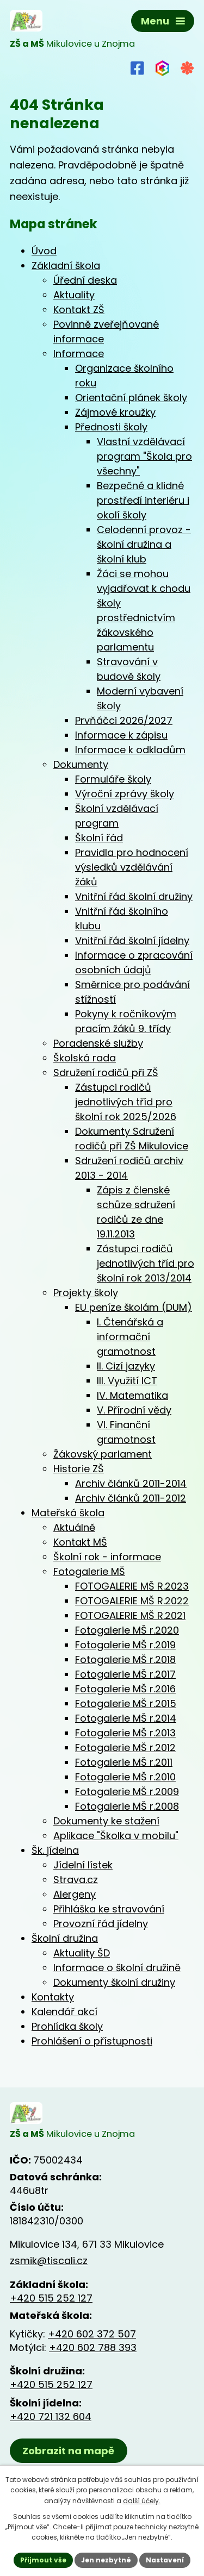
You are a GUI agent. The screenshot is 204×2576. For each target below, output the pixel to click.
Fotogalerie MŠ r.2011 (123, 1762)
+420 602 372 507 (92, 2334)
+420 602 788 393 (93, 2347)
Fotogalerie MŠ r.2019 (125, 1645)
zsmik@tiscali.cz (49, 2260)
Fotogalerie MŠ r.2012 (125, 1747)
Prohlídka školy (67, 2026)
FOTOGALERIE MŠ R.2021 (130, 1615)
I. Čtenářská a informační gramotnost (130, 1336)
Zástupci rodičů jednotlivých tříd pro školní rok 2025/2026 (125, 1101)
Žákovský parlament (102, 1454)
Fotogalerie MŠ (89, 1571)
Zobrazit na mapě (68, 2451)
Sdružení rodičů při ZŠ (105, 1072)
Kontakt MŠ (80, 1542)
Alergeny (74, 1894)
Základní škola (66, 265)
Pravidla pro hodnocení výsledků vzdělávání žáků (131, 867)
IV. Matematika (132, 1395)
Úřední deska (85, 280)
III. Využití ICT (127, 1380)
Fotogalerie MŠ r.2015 (125, 1703)
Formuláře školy (113, 779)
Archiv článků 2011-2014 (131, 1483)
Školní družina (65, 1938)
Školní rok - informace (107, 1557)
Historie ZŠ (78, 1468)
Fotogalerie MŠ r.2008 (127, 1806)
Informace (78, 353)
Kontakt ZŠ (78, 309)
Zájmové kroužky (115, 412)
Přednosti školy (111, 427)
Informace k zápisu (121, 735)
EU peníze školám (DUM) (133, 1307)
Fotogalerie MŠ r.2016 (125, 1689)
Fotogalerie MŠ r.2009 (127, 1791)
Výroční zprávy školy (124, 794)
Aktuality (74, 295)
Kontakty (53, 1997)
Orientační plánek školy (131, 397)
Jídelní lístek (83, 1865)
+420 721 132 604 (50, 2416)
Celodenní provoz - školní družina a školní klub (144, 544)
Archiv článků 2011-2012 (130, 1498)
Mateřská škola (68, 1513)
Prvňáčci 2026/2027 (123, 720)
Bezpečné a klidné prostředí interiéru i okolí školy (143, 500)
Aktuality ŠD (81, 1953)
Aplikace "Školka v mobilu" (115, 1835)
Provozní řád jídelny (100, 1923)
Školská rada (84, 1058)
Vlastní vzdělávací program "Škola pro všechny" (144, 456)
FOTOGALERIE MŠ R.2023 (132, 1586)
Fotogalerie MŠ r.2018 (125, 1659)
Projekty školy (85, 1292)
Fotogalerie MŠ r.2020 (127, 1630)
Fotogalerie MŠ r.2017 (125, 1674)
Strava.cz (75, 1879)
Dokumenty (80, 764)
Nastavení (165, 2560)
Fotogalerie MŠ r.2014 (125, 1718)
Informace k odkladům (130, 749)
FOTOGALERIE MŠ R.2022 (132, 1601)
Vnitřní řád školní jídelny (132, 940)
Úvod (44, 251)
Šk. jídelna (55, 1850)
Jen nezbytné (106, 2560)
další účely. (141, 2500)
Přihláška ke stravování (108, 1909)
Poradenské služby (98, 1043)
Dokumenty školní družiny (114, 1982)
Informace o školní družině (117, 1967)
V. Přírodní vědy (134, 1410)
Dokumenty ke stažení (106, 1821)
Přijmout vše (43, 2560)
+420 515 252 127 (51, 2298)
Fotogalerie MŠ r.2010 (125, 1777)
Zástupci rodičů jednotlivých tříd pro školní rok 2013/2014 (145, 1263)
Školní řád (99, 838)
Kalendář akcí (64, 2011)
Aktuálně (74, 1527)
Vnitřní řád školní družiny (134, 896)
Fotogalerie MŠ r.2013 (125, 1733)
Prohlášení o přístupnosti (92, 2041)
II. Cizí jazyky (126, 1366)
